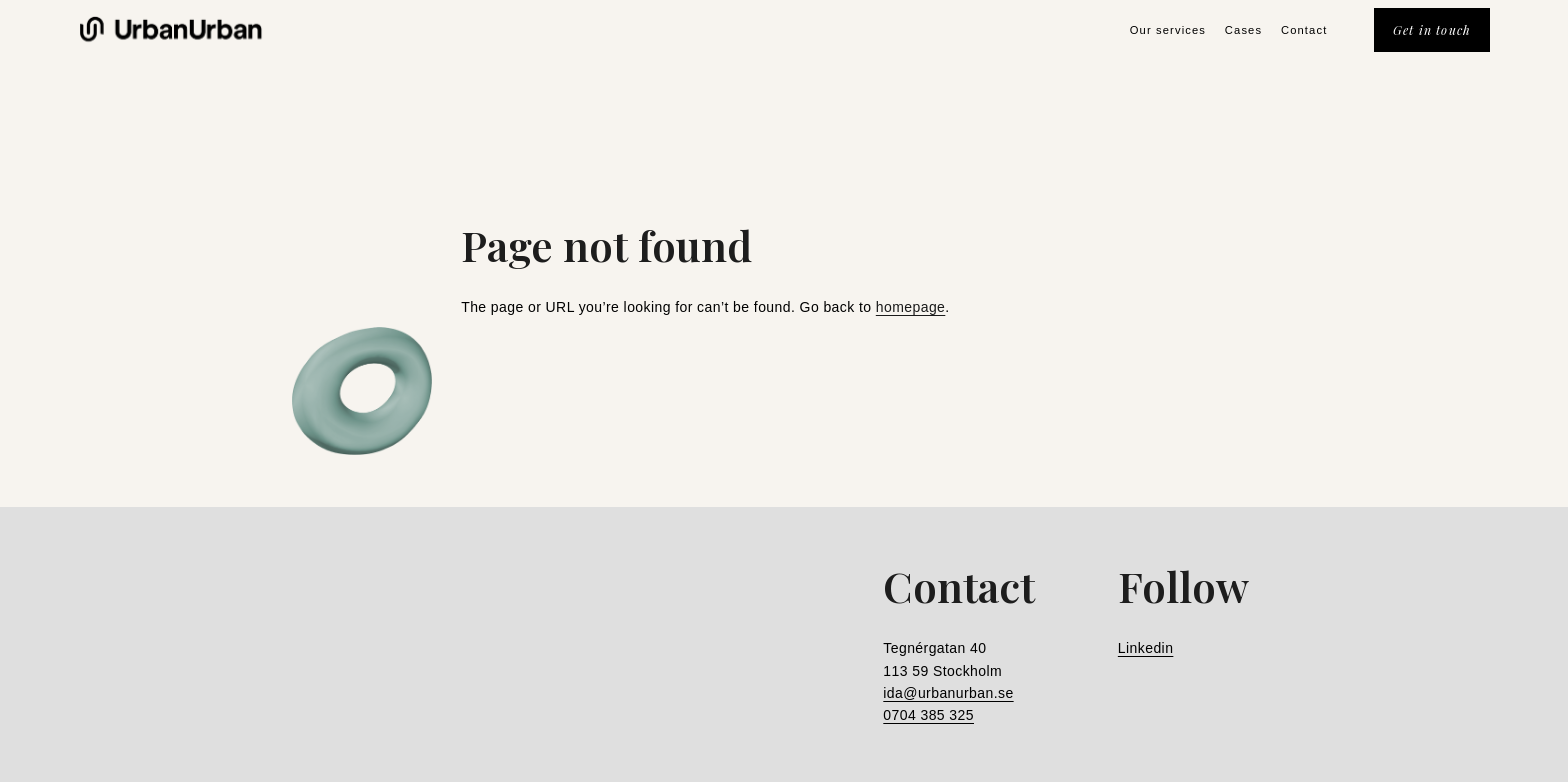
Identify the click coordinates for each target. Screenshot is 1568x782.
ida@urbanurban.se (948, 693)
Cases (1243, 30)
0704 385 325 (928, 715)
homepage (911, 307)
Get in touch (1432, 30)
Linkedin (1146, 648)
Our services (1168, 30)
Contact (1304, 30)
